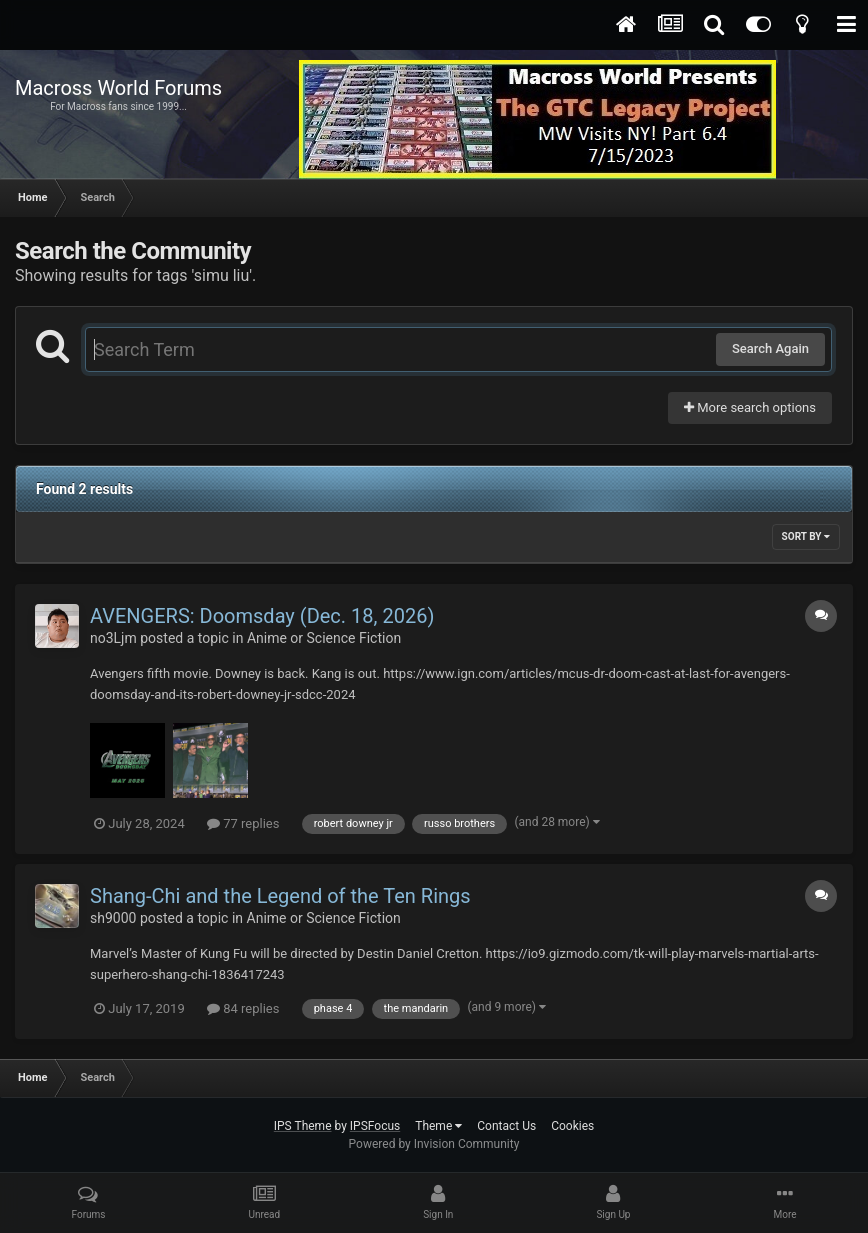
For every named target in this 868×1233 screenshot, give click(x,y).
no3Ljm (113, 638)
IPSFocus (375, 1126)
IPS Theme (303, 1126)
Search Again (770, 348)
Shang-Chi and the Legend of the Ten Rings (280, 896)
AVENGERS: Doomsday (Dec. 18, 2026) (262, 616)
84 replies (243, 1008)
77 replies (243, 823)
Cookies (572, 1126)
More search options (750, 407)
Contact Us (506, 1126)
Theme (438, 1126)
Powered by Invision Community (434, 1144)
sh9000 (113, 918)
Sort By (806, 536)
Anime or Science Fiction (324, 638)
